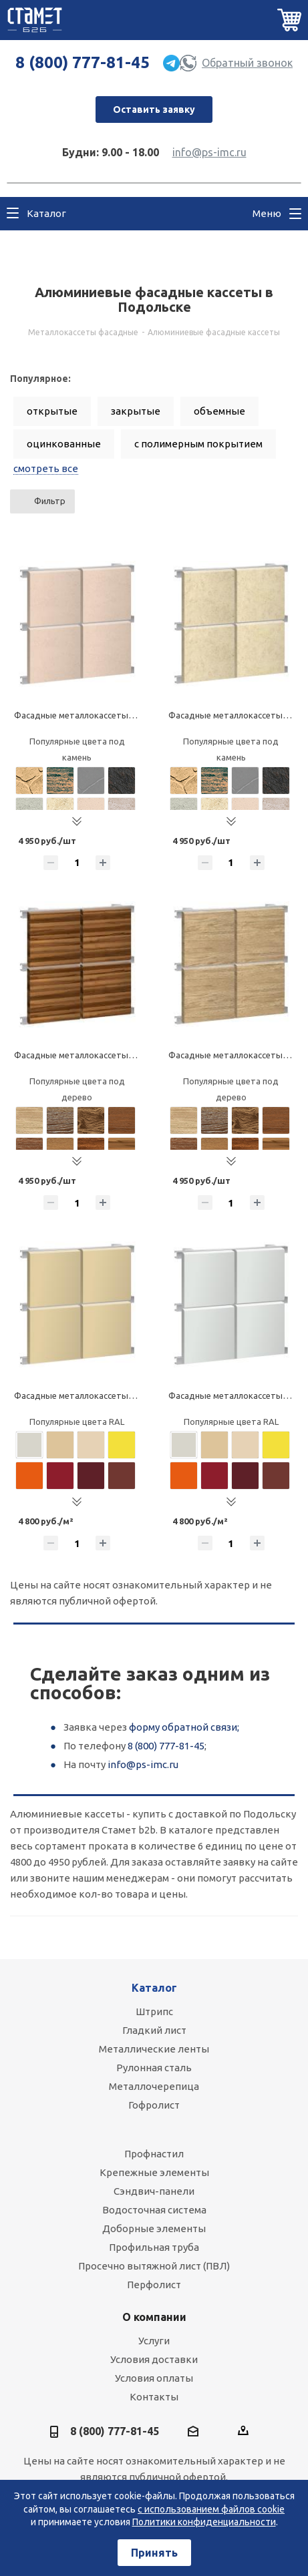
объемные (219, 411)
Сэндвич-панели (154, 2191)
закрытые (135, 411)
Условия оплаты (154, 2378)
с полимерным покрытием (198, 443)
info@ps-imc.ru (209, 152)
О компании (154, 2317)
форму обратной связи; (184, 1727)
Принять (154, 2553)
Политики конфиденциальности (204, 2522)
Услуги (154, 2340)
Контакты (154, 2396)
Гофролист (154, 2105)
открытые (52, 411)
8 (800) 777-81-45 (82, 62)
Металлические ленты (154, 2049)
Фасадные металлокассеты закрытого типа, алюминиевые (136, 1395)
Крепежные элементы (154, 2172)
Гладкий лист (154, 2030)
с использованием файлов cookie (211, 2509)
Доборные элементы (154, 2228)
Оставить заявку (154, 109)
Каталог (154, 1988)
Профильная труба (154, 2247)
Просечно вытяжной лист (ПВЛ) (154, 2266)
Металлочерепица (154, 2086)
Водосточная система (154, 2209)
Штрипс (154, 2011)
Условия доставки (154, 2359)
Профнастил (154, 2153)
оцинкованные (64, 443)
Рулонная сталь (154, 2067)
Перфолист (154, 2284)
